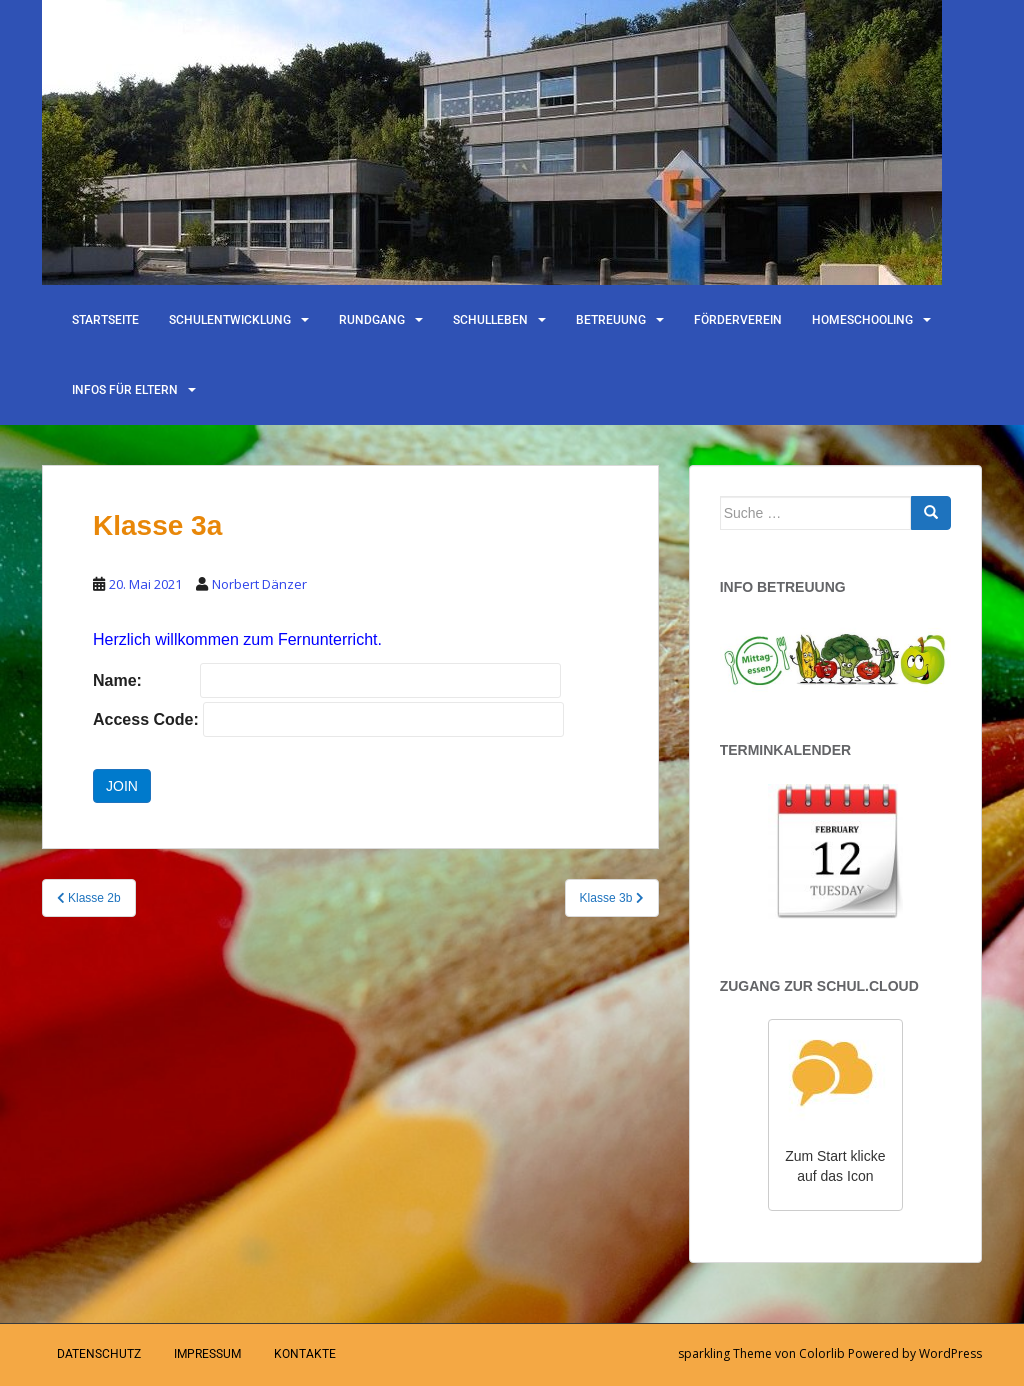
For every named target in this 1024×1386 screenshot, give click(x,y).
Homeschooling (862, 320)
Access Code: (146, 719)
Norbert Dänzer (259, 584)
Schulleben (490, 320)
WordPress (950, 1353)
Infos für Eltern (125, 390)
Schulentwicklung (230, 320)
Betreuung (611, 320)
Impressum (207, 1354)
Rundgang (372, 320)
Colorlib (822, 1353)
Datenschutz (99, 1354)
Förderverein (738, 320)
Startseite (105, 320)
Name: (117, 680)
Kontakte (305, 1354)
